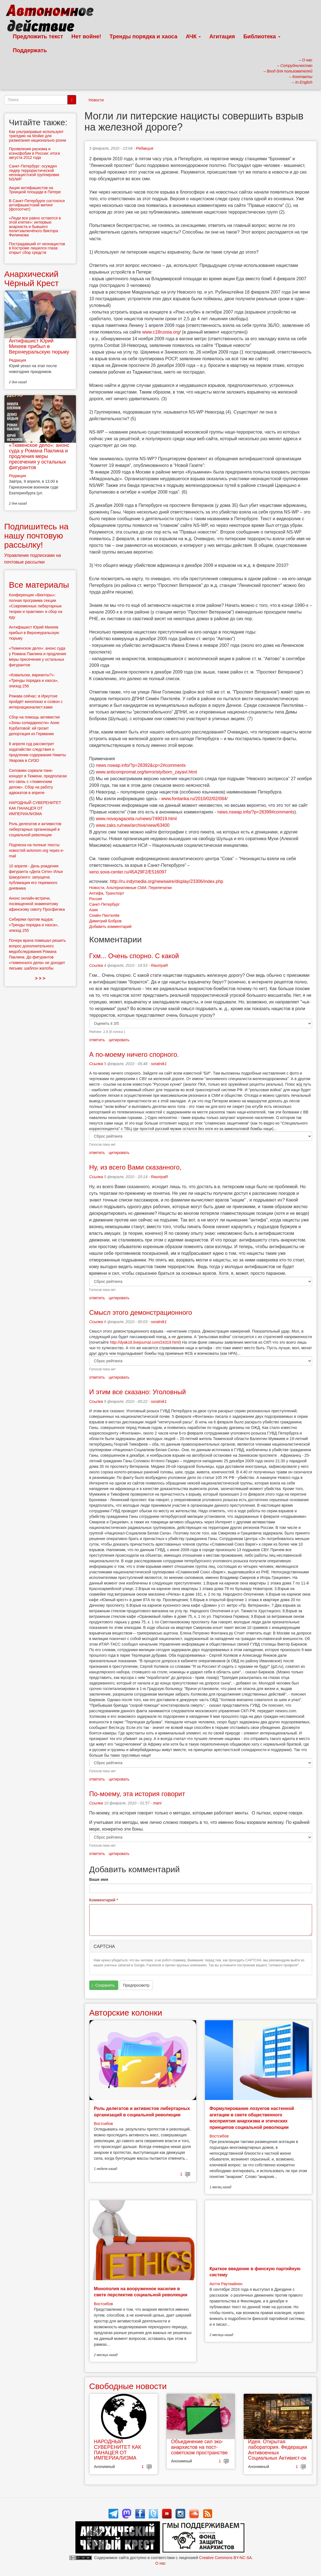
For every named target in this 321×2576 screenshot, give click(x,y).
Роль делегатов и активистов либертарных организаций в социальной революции (35, 829)
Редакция (144, 148)
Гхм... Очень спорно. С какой (134, 956)
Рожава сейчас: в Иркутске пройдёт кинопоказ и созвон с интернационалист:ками (36, 701)
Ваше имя (98, 1879)
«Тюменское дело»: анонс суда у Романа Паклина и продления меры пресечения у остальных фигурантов (39, 456)
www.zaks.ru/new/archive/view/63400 (133, 825)
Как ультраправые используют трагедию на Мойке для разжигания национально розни (37, 135)
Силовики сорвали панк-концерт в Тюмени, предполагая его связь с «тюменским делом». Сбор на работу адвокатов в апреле (38, 781)
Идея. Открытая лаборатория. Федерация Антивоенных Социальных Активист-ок (277, 2450)
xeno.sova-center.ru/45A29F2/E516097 (128, 872)
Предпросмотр (136, 1985)
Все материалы (39, 584)
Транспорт (114, 893)
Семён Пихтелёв (104, 915)
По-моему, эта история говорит (137, 1794)
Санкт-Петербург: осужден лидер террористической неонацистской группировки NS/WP (34, 172)
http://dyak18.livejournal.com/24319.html (145, 1342)
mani (157, 1803)
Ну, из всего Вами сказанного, (135, 1167)
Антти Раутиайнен (225, 2284)
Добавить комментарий (110, 926)
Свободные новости (128, 2386)
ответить (97, 1040)
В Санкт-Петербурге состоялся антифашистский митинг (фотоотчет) (37, 205)
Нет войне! (86, 36)
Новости (96, 100)
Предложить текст (38, 36)
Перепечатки (160, 887)
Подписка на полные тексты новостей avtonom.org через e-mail (36, 850)
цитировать (119, 1040)
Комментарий (103, 1900)
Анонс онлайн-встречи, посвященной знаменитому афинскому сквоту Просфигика (37, 904)
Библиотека (261, 36)
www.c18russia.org (160, 332)
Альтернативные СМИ (126, 887)
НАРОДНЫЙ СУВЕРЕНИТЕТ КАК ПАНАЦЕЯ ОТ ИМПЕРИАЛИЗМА (117, 2450)
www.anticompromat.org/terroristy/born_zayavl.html (146, 772)
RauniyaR (159, 965)
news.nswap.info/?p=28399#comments (255, 812)
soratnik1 (159, 1064)
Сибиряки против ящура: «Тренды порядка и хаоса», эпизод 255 (33, 925)
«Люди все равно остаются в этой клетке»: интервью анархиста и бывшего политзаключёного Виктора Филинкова (35, 226)
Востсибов (103, 2123)
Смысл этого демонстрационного (140, 1312)
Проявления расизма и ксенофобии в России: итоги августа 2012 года (34, 153)
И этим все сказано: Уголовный (137, 1392)
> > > (40, 978)
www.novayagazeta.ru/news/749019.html (136, 818)
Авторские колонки (125, 2012)
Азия (93, 910)
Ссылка (96, 965)
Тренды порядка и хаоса (143, 36)
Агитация (222, 36)
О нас (160, 2563)
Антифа (96, 893)
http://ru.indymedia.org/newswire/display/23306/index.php (166, 881)
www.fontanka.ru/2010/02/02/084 (193, 798)
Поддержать (30, 50)
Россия (95, 899)
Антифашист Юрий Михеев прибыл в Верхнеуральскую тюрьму (39, 346)
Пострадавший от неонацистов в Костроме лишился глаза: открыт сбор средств (37, 248)
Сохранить (103, 1985)
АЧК (193, 36)
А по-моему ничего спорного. (134, 1054)
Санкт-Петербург (104, 904)
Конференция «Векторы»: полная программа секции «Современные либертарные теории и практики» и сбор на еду (35, 606)
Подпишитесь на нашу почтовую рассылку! (36, 535)
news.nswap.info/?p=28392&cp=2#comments (141, 765)
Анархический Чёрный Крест (31, 278)
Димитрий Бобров (105, 921)
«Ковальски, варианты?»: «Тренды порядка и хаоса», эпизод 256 (33, 680)
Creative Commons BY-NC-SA (225, 2557)
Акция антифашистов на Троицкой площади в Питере (35, 190)
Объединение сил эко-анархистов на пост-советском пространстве (199, 2447)
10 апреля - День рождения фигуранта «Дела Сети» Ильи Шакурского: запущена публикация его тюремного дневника (36, 877)
